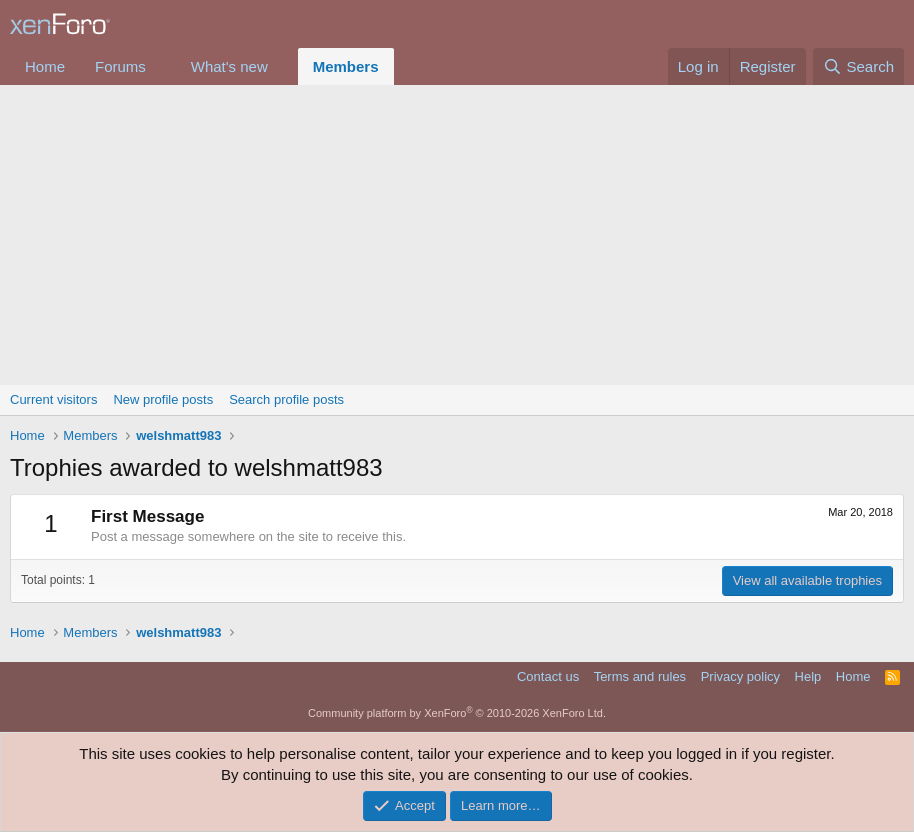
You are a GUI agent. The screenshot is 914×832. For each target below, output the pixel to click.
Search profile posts (286, 399)
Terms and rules (640, 676)
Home (45, 66)
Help (808, 676)
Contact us (548, 676)
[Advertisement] (457, 235)
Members (346, 66)
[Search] (858, 66)
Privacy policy (740, 676)
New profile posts (163, 399)
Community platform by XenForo (457, 713)
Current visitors (53, 399)
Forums (120, 66)
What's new (229, 66)
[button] (162, 66)
